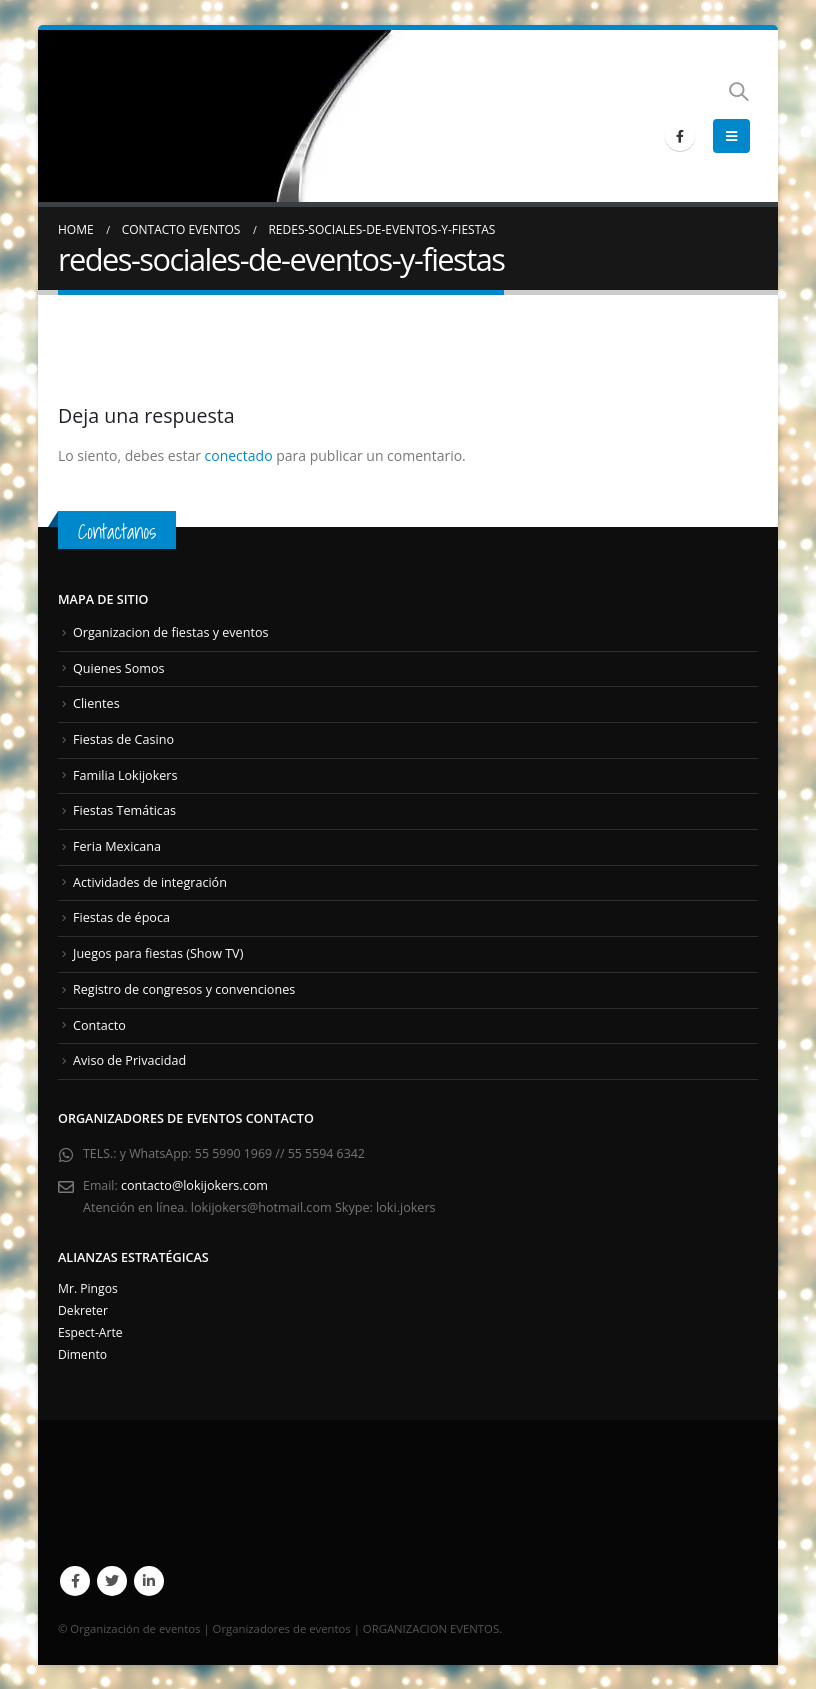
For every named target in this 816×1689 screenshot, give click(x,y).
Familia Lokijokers (125, 774)
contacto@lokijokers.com (195, 1184)
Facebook (75, 1580)
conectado (239, 455)
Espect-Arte (91, 1331)
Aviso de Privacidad (129, 1059)
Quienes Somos (119, 668)
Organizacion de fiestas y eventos (170, 632)
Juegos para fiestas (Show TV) (158, 953)
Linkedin (149, 1580)
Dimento (83, 1353)
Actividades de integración (150, 881)
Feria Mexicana (117, 846)
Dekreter (84, 1309)
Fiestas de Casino (123, 739)
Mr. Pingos (89, 1287)
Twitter (112, 1580)
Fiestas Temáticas (124, 810)
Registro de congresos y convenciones (184, 988)
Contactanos (118, 531)
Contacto (99, 1024)
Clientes (96, 703)
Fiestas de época (121, 917)
